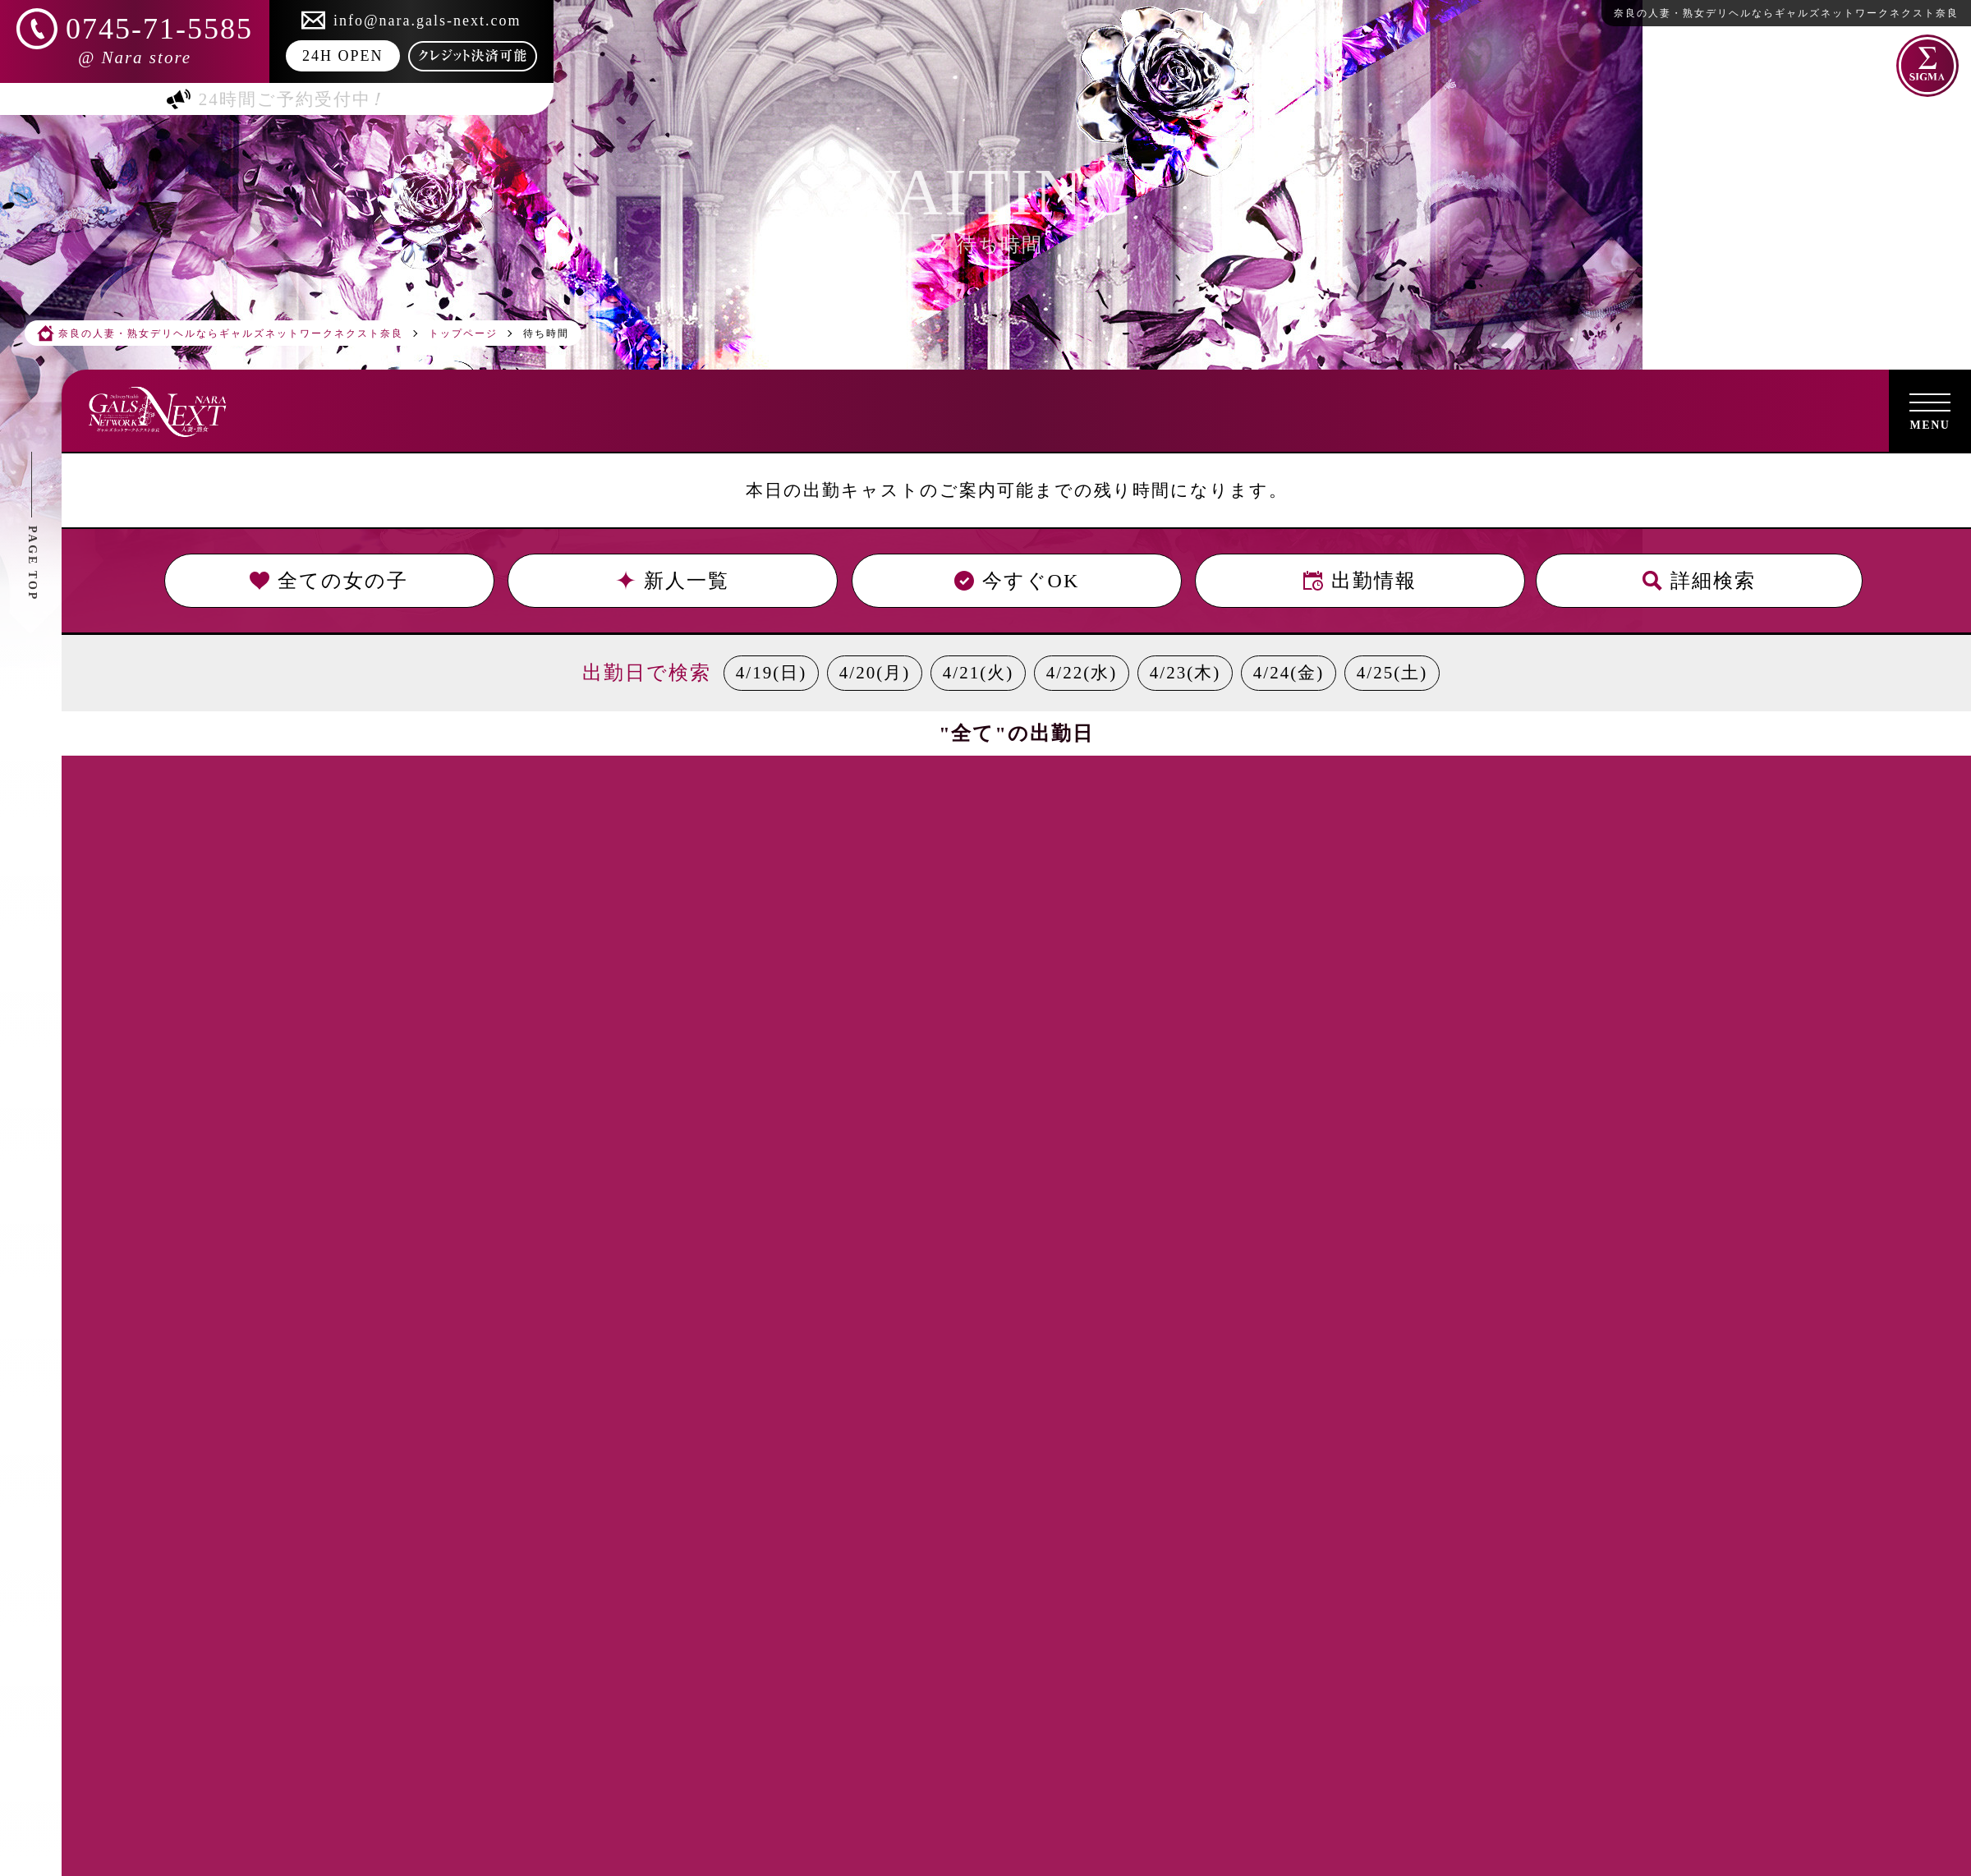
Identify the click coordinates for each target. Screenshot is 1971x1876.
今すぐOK (1016, 580)
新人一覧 (672, 580)
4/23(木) (1185, 673)
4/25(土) (1392, 673)
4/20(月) (874, 673)
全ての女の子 (329, 580)
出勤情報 (1360, 580)
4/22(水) (1081, 673)
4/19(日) (771, 673)
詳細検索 (1699, 580)
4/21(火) (978, 673)
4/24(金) (1288, 673)
